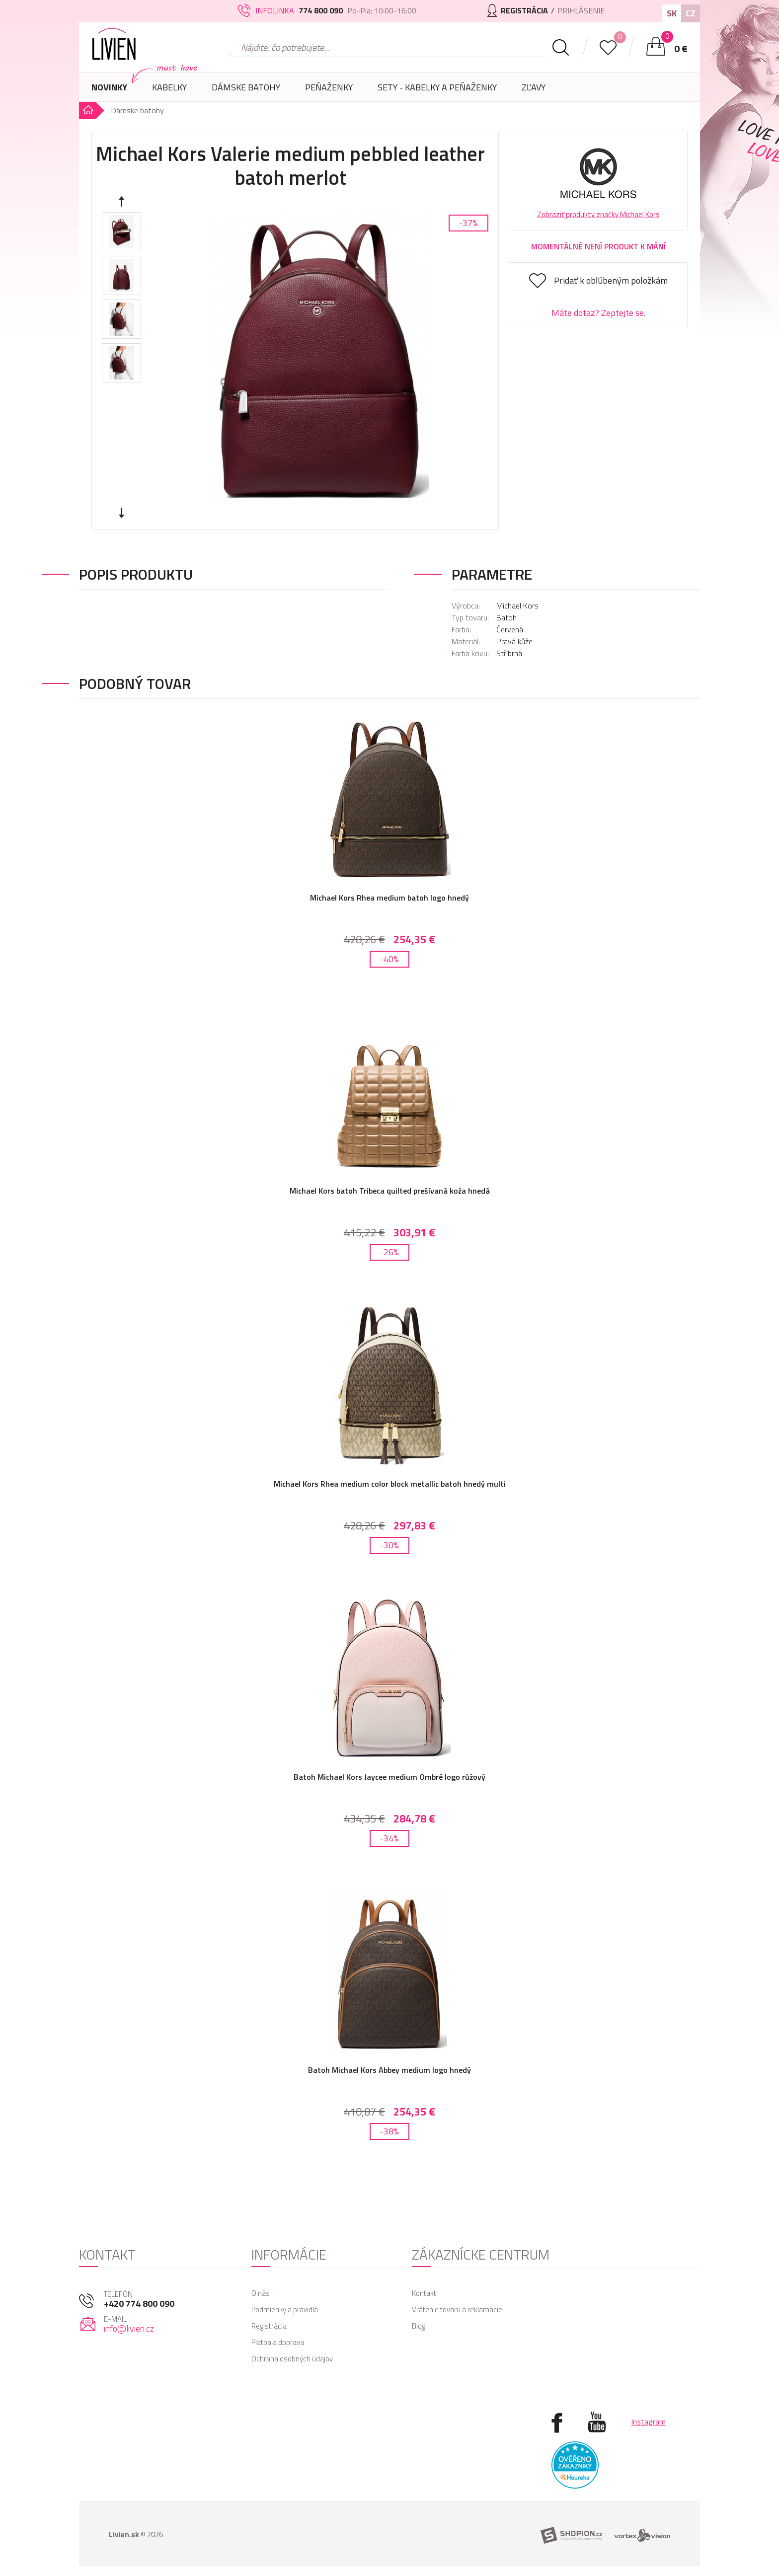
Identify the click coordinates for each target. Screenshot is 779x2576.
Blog (418, 2326)
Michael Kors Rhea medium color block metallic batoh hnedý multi (390, 1484)
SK (672, 13)
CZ (691, 13)
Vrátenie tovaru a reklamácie (457, 2309)
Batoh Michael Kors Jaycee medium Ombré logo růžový (389, 1777)
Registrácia (269, 2326)
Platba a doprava (277, 2342)
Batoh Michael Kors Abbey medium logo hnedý (389, 2070)
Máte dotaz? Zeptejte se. (598, 312)
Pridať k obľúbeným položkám (611, 280)
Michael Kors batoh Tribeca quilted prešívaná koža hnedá (390, 1191)
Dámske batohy (246, 87)
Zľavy (533, 87)
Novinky (109, 87)
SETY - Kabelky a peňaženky (437, 87)
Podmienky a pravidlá (284, 2309)
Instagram (648, 2421)
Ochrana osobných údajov (292, 2358)
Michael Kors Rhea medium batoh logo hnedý (389, 898)
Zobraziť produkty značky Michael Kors (598, 214)
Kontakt (424, 2293)
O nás (260, 2293)
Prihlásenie (581, 10)
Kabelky (169, 91)
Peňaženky (329, 91)
